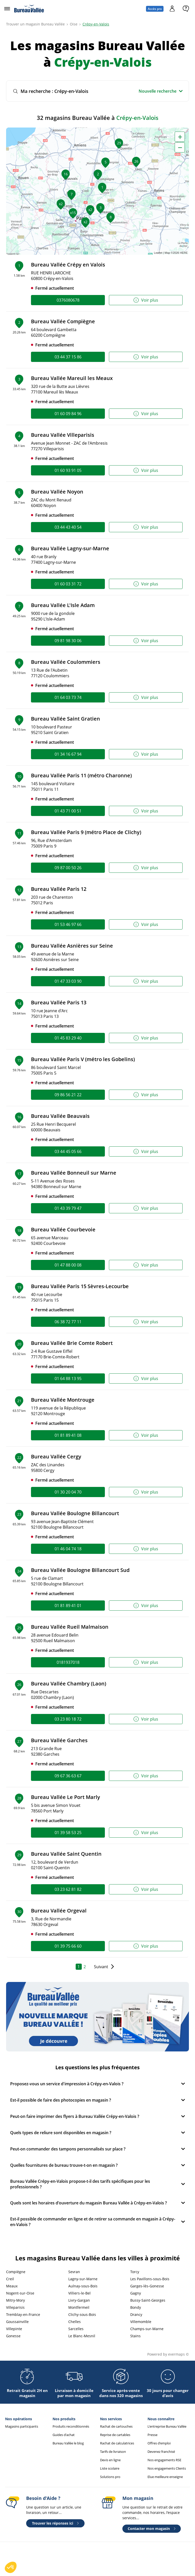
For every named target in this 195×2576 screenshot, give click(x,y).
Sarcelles (76, 2328)
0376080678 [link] (68, 300)
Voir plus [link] (145, 300)
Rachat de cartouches (116, 2426)
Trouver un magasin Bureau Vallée (35, 24)
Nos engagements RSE (164, 2460)
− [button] (180, 147)
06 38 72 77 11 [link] (68, 1322)
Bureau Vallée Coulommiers (65, 661)
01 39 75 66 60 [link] (68, 1946)
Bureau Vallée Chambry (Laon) (68, 1683)
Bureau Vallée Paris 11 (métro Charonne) (81, 775)
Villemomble (140, 2321)
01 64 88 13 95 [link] (68, 1378)
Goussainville (17, 2321)
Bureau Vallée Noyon (57, 491)
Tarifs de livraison (113, 2452)
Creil (10, 2278)
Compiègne (15, 2271)
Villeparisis (15, 2307)
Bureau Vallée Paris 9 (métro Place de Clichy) (86, 832)
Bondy (135, 2307)
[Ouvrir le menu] (7, 9)
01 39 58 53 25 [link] (68, 1832)
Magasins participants (21, 2426)
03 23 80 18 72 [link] (68, 1719)
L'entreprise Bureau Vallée (167, 2426)
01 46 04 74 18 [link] (68, 1549)
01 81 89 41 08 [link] (68, 1435)
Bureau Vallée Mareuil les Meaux (72, 378)
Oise (73, 24)
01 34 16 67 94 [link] (68, 754)
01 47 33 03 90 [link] (68, 981)
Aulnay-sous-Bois (83, 2286)
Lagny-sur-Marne (83, 2278)
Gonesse (13, 2335)
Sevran (74, 2271)
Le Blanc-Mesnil (81, 2335)
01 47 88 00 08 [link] (68, 1265)
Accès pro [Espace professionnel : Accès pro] (155, 9)
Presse (152, 2435)
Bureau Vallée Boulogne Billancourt (75, 1513)
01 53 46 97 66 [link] (68, 924)
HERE (184, 252)
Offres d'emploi (159, 2443)
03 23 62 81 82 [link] (68, 1889)
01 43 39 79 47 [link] (68, 1208)
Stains (135, 2335)
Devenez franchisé (161, 2452)
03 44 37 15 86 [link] (68, 357)
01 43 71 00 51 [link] (68, 811)
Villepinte (14, 2328)
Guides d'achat (64, 2435)
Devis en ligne (110, 2460)
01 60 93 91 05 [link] (68, 470)
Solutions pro (110, 2477)
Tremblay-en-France (23, 2314)
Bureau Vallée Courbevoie (63, 1229)
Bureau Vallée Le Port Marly (65, 1797)
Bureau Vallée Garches (59, 1740)
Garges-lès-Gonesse (147, 2286)
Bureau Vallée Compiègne (63, 321)
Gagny (135, 2293)
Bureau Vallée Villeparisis (62, 434)
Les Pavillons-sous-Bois (149, 2278)
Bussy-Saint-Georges (147, 2300)
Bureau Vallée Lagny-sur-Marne (70, 548)
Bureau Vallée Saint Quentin (66, 1853)
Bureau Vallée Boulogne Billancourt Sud (80, 1570)
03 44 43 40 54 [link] (68, 527)
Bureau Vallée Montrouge (62, 1399)
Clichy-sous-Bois (82, 2314)
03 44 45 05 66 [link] (68, 1151)
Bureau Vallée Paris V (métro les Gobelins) (83, 1059)
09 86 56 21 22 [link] (68, 1094)
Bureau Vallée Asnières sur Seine (72, 945)
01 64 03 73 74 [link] (68, 697)
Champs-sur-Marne (147, 2328)
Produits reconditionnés (71, 2426)
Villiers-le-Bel (79, 2293)
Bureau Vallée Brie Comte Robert (72, 1343)
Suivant (101, 1966)
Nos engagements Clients (167, 2468)
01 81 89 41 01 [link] (68, 1605)
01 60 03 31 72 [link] (68, 584)
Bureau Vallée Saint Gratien (65, 718)
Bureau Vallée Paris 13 (58, 1002)
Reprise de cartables (115, 2435)
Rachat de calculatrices (117, 2443)
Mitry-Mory (15, 2300)
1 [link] (78, 1966)
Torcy (134, 2271)
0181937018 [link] (68, 1662)
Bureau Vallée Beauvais (60, 1116)
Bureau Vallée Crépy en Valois (68, 264)
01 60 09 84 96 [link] (68, 413)
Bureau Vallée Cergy (56, 1456)
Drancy (136, 2314)
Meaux (12, 2286)
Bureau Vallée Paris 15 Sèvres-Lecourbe (80, 1286)
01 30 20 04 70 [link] (68, 1492)
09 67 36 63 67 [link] (68, 1776)
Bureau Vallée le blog (68, 2443)
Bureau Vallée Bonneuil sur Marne (73, 1172)
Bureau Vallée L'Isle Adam (63, 605)
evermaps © (178, 2354)
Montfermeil (78, 2307)
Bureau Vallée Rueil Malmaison (69, 1626)
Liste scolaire (109, 2468)
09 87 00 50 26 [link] (68, 867)
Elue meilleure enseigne (165, 2477)
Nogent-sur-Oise (20, 2293)
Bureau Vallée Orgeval (59, 1910)
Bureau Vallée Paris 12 (58, 888)
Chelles (74, 2321)
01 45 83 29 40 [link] (68, 1038)
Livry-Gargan (79, 2300)
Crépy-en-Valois (96, 24)
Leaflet (158, 252)
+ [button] (180, 137)
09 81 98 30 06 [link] (68, 640)
